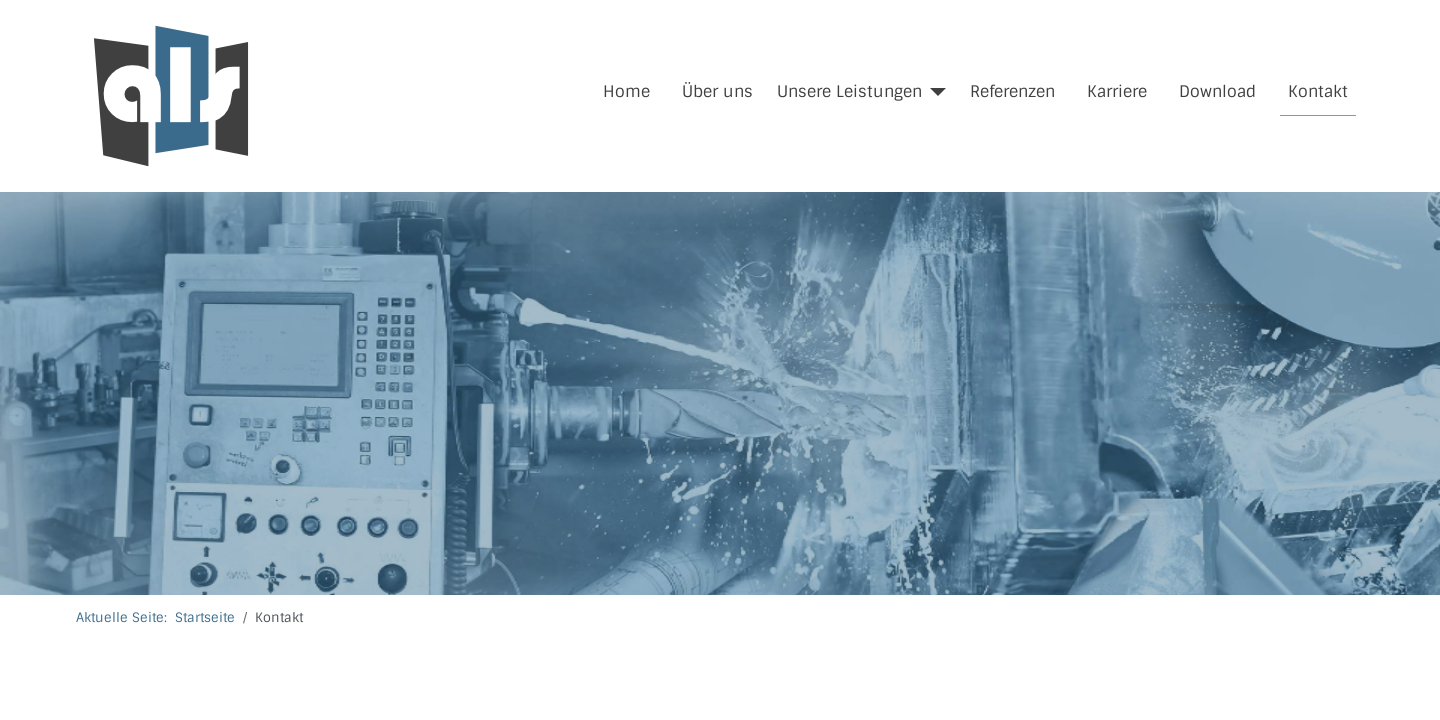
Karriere (1117, 91)
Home (626, 91)
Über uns (717, 91)
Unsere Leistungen (849, 91)
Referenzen (1012, 91)
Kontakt (1318, 91)
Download (1217, 91)
